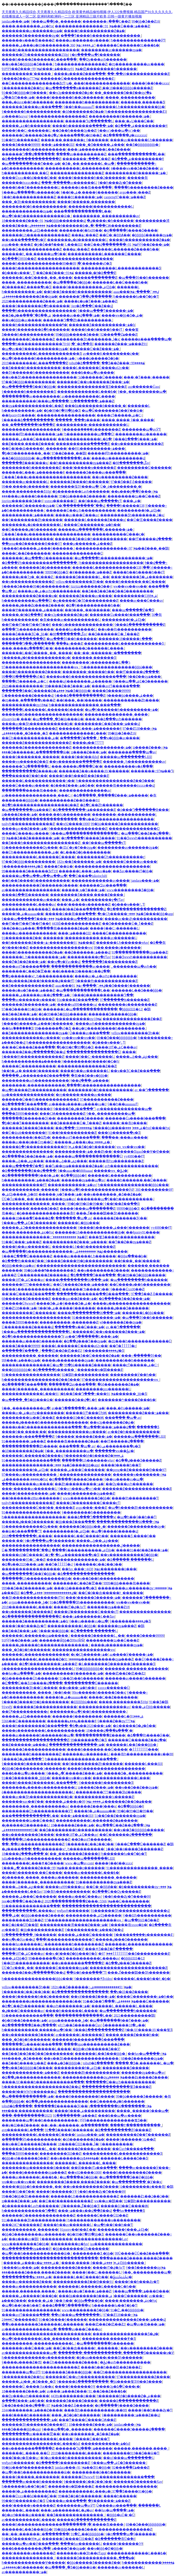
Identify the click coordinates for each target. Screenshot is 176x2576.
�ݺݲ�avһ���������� (125, 2362)
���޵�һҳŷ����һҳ (147, 1128)
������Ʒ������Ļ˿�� (82, 577)
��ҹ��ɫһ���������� (125, 629)
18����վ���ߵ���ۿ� (109, 1730)
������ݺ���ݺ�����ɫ (71, 1721)
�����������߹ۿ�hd (105, 2443)
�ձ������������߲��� (85, 1574)
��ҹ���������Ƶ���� (120, 477)
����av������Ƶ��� (27, 2282)
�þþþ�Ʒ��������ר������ (34, 1768)
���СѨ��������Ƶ (118, 225)
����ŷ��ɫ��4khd (79, 757)
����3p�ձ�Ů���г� (118, 2386)
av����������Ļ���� (88, 396)
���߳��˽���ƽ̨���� (77, 420)
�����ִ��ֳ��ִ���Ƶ (95, 277)
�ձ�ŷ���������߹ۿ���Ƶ (48, 1664)
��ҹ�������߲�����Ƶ (75, 761)
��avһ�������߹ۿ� (68, 2006)
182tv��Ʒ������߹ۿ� (79, 861)
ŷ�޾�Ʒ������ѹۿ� (145, 2267)
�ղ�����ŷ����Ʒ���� (131, 230)
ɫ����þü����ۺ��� (130, 695)
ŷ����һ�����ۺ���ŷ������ (38, 548)
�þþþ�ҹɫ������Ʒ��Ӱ (95, 2049)
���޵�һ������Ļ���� (71, 2011)
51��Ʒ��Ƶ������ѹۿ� (120, 1816)
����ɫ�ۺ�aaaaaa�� (23, 914)
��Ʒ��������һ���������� (75, 1830)
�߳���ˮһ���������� (28, 629)
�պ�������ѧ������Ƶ (73, 88)
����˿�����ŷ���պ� (142, 2111)
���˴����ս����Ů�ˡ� (27, 648)
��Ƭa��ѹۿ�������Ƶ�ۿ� (74, 1166)
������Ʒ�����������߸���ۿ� (95, 2558)
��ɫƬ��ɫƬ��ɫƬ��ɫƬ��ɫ (26, 624)
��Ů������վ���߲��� (125, 1834)
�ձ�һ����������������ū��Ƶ (40, 805)
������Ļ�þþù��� (78, 1223)
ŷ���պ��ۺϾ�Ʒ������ (140, 681)
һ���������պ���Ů (89, 434)
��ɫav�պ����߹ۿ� (21, 1673)
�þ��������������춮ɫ (46, 1213)
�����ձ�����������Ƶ (128, 2400)
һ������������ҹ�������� (104, 2220)
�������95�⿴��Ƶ (23, 1559)
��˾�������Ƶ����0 (27, 1109)
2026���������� (22, 686)
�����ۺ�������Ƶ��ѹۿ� (29, 296)
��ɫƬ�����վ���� (150, 539)
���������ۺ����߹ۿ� (27, 2277)
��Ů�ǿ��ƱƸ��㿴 (20, 1925)
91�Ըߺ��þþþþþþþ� (127, 2310)
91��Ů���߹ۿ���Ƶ (127, 26)
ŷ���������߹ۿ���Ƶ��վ (94, 1930)
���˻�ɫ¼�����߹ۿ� (127, 1408)
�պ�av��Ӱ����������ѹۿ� (35, 349)
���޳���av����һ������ (30, 496)
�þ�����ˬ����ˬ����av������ (40, 1877)
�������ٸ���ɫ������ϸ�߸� (62, 225)
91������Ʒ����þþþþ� (66, 2372)
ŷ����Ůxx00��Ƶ (127, 1289)
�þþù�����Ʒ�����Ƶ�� (93, 2562)
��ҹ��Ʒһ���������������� (39, 377)
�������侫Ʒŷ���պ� (74, 486)
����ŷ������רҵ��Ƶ (130, 2139)
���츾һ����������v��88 (141, 1754)
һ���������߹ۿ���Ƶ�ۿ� (31, 1180)
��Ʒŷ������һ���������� (35, 372)
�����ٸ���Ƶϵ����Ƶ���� (33, 605)
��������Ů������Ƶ (28, 339)
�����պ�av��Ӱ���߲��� (30, 2544)
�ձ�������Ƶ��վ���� (29, 1170)
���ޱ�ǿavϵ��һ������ (27, 102)
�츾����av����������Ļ (70, 619)
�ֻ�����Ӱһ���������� (31, 2139)
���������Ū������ (144, 467)
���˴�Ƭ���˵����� (146, 377)
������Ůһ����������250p (35, 54)
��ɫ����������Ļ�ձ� (85, 439)
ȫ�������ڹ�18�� (124, 2025)
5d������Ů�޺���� (100, 377)
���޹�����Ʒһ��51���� (29, 1688)
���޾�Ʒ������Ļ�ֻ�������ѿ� (35, 752)
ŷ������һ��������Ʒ (29, 391)
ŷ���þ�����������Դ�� (102, 995)
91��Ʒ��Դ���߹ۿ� (85, 1394)
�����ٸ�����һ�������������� (45, 1422)
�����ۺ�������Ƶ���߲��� (35, 1075)
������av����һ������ (32, 1341)
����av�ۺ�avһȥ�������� (49, 591)
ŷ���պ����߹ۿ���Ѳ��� (141, 2291)
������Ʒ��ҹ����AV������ (94, 771)
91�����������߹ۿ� (96, 1317)
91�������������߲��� (31, 1460)
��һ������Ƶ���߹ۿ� (42, 942)
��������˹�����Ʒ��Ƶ (30, 1208)
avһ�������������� (131, 1166)
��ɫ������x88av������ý (31, 1498)
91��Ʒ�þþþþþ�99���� (24, 92)
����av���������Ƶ (81, 154)
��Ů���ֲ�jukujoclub (87, 876)
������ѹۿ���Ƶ (116, 1626)
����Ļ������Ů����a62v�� (95, 368)
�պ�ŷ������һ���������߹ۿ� (39, 358)
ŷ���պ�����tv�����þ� (30, 192)
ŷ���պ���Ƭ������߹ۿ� (105, 310)
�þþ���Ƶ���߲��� (75, 1522)
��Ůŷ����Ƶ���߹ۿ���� (80, 1284)
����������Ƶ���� (100, 1735)
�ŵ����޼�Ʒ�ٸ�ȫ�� (134, 1726)
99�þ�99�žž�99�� (85, 1204)
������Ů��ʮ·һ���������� (81, 510)
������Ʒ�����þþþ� (112, 1014)
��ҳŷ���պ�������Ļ (76, 2315)
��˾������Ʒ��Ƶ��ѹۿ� (123, 92)
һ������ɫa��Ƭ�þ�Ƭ (135, 296)
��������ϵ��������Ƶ (127, 1004)
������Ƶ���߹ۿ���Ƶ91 (120, 344)
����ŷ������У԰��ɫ (56, 2191)
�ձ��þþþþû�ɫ (73, 1175)
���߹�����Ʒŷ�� (141, 1355)
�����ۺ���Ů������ (29, 439)
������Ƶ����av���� (85, 596)
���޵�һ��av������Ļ (84, 1071)
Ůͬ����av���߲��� (89, 1033)
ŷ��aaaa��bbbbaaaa (75, 1170)
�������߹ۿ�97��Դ (152, 771)
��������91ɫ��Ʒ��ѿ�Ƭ (131, 2453)
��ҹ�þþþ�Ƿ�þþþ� (104, 2548)
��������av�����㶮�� (31, 2434)
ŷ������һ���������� (31, 111)
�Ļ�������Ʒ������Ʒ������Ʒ (116, 1664)
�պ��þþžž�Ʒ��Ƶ (141, 1920)
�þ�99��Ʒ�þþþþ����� (62, 1014)
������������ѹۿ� (27, 211)
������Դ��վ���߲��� (28, 154)
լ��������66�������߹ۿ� (120, 2106)
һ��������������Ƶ (81, 64)
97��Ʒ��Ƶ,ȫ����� (131, 482)
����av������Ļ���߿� (91, 1872)
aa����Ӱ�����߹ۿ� (131, 1654)
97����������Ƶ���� (106, 1099)
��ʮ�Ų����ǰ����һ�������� (109, 1028)
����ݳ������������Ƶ (31, 1289)
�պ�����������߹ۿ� (28, 2096)
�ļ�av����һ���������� (71, 2458)
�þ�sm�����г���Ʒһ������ (109, 2357)
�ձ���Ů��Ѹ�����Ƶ (116, 1891)
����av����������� (29, 933)
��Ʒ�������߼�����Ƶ (28, 985)
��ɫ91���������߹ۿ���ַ (96, 448)
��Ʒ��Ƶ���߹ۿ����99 (122, 363)
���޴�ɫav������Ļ (75, 629)
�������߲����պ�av (132, 752)
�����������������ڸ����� (101, 1545)
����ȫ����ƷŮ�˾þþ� (25, 634)
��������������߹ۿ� (84, 26)
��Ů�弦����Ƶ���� (149, 520)
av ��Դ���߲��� (152, 1090)
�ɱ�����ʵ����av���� (136, 64)
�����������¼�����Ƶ (104, 1797)
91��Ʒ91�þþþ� (93, 2467)
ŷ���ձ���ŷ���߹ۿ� (135, 439)
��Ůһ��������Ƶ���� (70, 2362)
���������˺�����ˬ (27, 74)
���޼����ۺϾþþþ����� (151, 1707)
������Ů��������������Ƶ (77, 78)
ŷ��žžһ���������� (147, 1915)
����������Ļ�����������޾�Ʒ (121, 268)
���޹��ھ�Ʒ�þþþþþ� (73, 691)
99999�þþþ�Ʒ (56, 572)
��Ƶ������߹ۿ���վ (87, 952)
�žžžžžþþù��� (83, 1702)
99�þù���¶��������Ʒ (49, 1270)
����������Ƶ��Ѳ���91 (69, 800)
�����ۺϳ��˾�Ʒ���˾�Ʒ (24, 733)
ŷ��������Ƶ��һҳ (23, 88)
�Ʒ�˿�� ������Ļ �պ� (88, 163)
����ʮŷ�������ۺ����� (80, 681)
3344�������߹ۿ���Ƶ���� (32, 2410)
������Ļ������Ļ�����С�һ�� (96, 2286)
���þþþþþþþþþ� (16, 1370)
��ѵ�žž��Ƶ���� (129, 1992)
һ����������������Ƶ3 (135, 111)
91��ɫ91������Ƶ (20, 140)
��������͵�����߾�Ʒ (108, 2338)
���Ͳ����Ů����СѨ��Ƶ (87, 2420)
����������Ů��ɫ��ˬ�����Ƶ (38, 1507)
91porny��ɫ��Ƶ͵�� (78, 2229)
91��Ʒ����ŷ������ (111, 985)
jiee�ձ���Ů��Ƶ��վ (91, 306)
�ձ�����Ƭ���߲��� (24, 1104)
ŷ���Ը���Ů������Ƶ (27, 1256)
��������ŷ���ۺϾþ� (122, 2229)
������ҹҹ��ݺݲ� (114, 1451)
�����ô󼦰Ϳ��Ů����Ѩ (79, 1417)
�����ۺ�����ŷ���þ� (29, 2296)
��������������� (27, 539)
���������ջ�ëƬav (102, 899)
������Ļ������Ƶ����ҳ (94, 520)
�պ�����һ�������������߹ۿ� (113, 558)
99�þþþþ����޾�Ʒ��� (77, 334)
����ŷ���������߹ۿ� (28, 1493)
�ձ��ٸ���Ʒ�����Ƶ (138, 1460)
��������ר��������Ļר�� (96, 662)
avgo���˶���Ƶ (134, 192)
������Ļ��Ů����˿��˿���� (37, 277)
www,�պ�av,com (79, 1863)
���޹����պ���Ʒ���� (76, 919)
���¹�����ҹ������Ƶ (89, 467)
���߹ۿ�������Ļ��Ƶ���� (98, 149)
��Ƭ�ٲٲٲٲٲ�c (122, 1346)
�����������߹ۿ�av (72, 1185)
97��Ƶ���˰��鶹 (69, 453)
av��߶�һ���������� (134, 1432)
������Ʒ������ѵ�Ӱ (148, 2353)
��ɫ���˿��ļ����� (87, 610)
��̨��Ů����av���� (25, 785)
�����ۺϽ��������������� (39, 1227)
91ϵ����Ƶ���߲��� (77, 1000)
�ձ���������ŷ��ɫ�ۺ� (30, 1175)
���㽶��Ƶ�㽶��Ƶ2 (61, 1350)
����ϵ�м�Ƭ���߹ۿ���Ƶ (90, 301)
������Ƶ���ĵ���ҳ (25, 463)
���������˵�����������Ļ (92, 424)
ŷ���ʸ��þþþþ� (53, 1631)
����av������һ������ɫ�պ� (38, 1735)
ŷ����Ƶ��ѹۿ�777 (20, 78)
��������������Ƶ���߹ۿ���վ (127, 2319)
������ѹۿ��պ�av (83, 1180)
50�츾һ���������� (66, 1891)
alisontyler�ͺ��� (16, 719)
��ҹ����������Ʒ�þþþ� (129, 1555)
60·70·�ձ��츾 (77, 344)
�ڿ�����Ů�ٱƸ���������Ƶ (85, 600)
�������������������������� (81, 1265)
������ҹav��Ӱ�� (23, 1801)
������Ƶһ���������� (90, 2072)
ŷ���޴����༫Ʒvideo (93, 1979)
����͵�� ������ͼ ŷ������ (75, 140)
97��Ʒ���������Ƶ (136, 1953)
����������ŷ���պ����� (35, 401)
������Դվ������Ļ (89, 121)
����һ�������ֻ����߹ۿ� (82, 126)
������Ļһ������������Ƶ (36, 235)
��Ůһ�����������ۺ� (30, 738)
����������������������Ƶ (128, 1968)
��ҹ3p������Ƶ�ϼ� (71, 92)
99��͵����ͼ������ (25, 486)
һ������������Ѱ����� (33, 2562)
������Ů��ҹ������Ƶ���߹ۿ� (93, 382)
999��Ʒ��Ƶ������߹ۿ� (27, 1588)
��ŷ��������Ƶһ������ (32, 520)
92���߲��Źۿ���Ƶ (118, 334)
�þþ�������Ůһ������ (30, 1678)
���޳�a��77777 (87, 742)
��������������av (104, 1707)
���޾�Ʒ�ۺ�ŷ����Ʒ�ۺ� (63, 1303)
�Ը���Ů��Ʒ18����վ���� (32, 1683)
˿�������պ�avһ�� (133, 966)
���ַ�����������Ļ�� (136, 154)
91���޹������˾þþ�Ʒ (121, 1394)
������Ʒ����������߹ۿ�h (102, 325)
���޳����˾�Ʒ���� (22, 2058)
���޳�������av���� (27, 1484)
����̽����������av (84, 790)
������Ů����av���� (130, 861)
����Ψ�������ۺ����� (32, 610)
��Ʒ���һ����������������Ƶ (41, 843)
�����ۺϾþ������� (26, 1716)
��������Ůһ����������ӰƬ (37, 1811)
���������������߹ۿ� (106, 548)
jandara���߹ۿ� (15, 21)
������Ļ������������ (120, 1175)
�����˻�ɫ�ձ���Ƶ (95, 273)
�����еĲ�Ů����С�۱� (28, 1555)
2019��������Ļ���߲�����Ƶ (35, 363)
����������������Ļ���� (37, 2439)
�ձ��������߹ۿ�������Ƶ (83, 809)
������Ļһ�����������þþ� (130, 107)
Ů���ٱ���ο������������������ (46, 477)
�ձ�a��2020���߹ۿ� (23, 1564)
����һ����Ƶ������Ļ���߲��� (40, 59)
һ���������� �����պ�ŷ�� (37, 2030)
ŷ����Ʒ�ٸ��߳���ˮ (74, 1109)
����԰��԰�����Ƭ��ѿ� (58, 866)
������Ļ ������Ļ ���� (121, 2006)
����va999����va (76, 1004)
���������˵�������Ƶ (69, 1322)
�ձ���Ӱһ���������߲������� (40, 563)
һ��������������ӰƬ (138, 40)
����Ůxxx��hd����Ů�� (29, 178)
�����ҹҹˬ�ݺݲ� (110, 1170)
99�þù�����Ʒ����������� (124, 824)
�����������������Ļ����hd (41, 2443)
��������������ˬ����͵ (116, 714)
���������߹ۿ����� (28, 515)
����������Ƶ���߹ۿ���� (75, 1242)
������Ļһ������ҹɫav (122, 942)
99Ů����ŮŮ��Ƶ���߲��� (142, 2253)
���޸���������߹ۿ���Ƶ (84, 235)
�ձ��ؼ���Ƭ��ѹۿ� (85, 1341)
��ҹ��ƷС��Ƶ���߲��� (135, 1071)
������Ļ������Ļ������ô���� (42, 709)
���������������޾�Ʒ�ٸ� (125, 2334)
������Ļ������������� (35, 1654)
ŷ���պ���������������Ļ (84, 833)
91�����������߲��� (27, 2015)
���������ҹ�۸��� (128, 766)
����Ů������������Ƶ (31, 249)
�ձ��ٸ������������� (31, 2077)
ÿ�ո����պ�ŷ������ (95, 54)
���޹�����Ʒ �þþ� (93, 2253)
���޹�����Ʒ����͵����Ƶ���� (87, 895)
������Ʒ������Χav (137, 2481)
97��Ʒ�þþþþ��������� (28, 382)
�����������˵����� (30, 1189)
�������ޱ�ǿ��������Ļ (77, 240)
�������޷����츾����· (30, 790)
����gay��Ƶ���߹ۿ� (24, 828)
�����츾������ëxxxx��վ (125, 785)
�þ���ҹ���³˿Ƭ (18, 273)
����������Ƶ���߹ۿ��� (138, 1413)
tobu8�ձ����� (84, 363)
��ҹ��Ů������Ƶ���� (29, 2144)
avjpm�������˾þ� (28, 1602)
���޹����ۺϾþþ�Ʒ (14, 1958)
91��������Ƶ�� (21, 938)
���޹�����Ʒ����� (80, 1118)
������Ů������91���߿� (127, 45)
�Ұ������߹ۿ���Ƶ (90, 572)
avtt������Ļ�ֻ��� (22, 2130)
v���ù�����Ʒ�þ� (98, 358)
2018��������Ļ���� (27, 1536)
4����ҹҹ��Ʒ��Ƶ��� (134, 168)
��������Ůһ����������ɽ (111, 857)
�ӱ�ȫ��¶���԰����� (48, 244)
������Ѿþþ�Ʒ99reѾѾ (61, 1640)
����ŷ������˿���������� (38, 1389)
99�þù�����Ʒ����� (82, 496)
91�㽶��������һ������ (104, 69)
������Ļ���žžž (73, 244)
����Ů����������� (119, 933)
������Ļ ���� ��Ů (25, 2453)
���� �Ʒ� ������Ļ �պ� (144, 2063)
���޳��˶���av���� (124, 1137)
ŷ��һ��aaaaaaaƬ (78, 107)
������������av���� (100, 880)
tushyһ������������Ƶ (28, 824)
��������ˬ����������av (106, 216)
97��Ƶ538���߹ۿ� (139, 728)
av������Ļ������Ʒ (26, 909)
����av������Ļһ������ (141, 140)
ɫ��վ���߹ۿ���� (89, 1080)
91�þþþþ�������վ (62, 220)
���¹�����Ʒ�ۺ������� (142, 577)
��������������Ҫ (77, 553)
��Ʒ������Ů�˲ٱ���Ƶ (113, 634)
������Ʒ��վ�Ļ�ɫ (75, 1400)
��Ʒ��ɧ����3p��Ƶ (74, 130)
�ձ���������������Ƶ (31, 159)
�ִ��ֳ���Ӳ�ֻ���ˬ (79, 738)
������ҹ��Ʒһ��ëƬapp (81, 2553)
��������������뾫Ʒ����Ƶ (91, 386)
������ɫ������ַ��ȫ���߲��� (93, 1294)
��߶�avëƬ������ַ (91, 1839)
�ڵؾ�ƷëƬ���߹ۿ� (18, 97)
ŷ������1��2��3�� (98, 1564)
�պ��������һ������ (138, 1280)
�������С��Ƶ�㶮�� (26, 971)
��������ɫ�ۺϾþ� (139, 510)
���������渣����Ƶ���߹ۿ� (73, 1925)
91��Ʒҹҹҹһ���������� (144, 838)
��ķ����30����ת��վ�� (81, 971)
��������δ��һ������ (124, 1360)
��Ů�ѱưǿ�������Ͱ (24, 1132)
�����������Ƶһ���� (131, 700)
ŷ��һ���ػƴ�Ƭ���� (120, 182)
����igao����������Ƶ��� (97, 2044)
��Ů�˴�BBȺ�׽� (114, 235)
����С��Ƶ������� (26, 553)
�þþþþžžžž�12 (130, 1009)
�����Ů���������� (29, 1066)
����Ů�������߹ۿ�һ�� (92, 525)
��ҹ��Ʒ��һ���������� (103, 1578)
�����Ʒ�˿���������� (133, 1773)
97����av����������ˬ (30, 1474)
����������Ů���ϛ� (118, 534)
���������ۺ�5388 (135, 596)
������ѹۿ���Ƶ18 (108, 1607)
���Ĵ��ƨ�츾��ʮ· (20, 2458)
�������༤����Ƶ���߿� (127, 1400)
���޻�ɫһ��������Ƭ (135, 1498)
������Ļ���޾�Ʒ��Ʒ (124, 2158)
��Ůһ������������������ (130, 2372)
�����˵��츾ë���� (125, 1123)
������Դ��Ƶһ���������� (77, 320)
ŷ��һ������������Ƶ (29, 197)
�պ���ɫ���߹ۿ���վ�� (109, 1427)
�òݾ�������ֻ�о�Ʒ (118, 1446)
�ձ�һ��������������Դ (33, 1336)
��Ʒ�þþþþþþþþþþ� (142, 144)
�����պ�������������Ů (88, 1156)
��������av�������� (31, 396)
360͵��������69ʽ (66, 45)
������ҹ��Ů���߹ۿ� (79, 1327)
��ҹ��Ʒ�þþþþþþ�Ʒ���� (27, 64)
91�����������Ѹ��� (30, 847)
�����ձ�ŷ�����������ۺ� (38, 1147)
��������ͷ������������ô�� (41, 2001)
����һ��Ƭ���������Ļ (31, 187)
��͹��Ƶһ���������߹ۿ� (79, 1484)
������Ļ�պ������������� (80, 1009)
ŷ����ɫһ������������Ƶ (106, 981)
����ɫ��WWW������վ (29, 2091)
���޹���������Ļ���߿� (86, 391)
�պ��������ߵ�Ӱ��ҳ (136, 2182)
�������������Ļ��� (77, 733)
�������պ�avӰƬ (141, 429)
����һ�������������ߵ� (42, 263)
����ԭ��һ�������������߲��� (86, 676)
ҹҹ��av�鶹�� (108, 2201)
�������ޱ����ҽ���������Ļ (39, 1787)
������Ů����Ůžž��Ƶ (102, 2215)
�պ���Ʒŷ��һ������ (143, 277)
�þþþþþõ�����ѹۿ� (152, 235)
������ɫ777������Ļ (27, 1284)
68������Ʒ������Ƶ (26, 1298)
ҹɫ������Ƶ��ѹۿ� (120, 1322)
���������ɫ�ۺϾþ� (25, 1470)
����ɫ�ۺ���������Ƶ (29, 2491)
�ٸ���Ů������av (23, 2011)
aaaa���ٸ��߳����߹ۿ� (136, 292)
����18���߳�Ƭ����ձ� (28, 1218)
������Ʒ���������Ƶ (29, 728)
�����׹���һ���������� (87, 102)
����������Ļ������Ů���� (104, 254)
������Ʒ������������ (45, 1707)
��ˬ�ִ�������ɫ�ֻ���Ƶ (28, 424)
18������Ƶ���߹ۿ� (25, 220)
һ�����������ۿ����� (31, 1061)
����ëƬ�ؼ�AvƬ (69, 1607)
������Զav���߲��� (102, 885)
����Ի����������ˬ (136, 2125)
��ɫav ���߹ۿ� (80, 1569)
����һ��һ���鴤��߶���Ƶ (79, 776)
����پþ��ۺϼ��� (137, 1056)
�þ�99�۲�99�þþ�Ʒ (62, 410)
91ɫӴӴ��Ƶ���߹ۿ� (21, 69)
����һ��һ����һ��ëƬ (97, 329)
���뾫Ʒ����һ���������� (122, 1237)
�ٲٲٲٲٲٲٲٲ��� (143, 1749)
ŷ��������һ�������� (91, 1512)
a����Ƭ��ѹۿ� (68, 2548)
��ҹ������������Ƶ (137, 444)
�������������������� (36, 1317)
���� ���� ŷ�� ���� (127, 420)
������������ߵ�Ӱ (69, 1237)
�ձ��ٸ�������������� (46, 1593)
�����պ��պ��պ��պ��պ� (34, 876)
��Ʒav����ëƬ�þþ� (132, 871)
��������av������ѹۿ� (32, 31)
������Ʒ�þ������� (45, 567)
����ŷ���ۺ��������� (84, 2111)
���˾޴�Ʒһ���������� (29, 202)
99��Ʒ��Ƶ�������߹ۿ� (31, 838)
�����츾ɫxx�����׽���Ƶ (116, 1161)
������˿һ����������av (134, 761)
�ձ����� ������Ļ (130, 1559)
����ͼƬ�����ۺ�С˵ (119, 415)
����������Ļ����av (28, 904)
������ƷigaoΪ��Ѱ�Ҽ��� (141, 1151)
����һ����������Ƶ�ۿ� (94, 31)
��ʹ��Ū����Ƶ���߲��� (28, 1047)
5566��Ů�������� (24, 1721)
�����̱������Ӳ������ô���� (40, 885)
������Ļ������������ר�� (112, 567)
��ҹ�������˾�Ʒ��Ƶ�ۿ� (112, 1194)
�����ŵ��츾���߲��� (87, 187)
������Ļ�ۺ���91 (124, 1716)
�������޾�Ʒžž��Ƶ (22, 1920)
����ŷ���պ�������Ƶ (87, 1208)
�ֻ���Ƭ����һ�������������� (101, 35)
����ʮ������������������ (131, 1303)
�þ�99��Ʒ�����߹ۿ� (24, 2020)
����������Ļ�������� (77, 168)
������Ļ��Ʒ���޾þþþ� (136, 990)
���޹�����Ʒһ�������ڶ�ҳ (87, 339)
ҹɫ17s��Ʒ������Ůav (79, 2025)
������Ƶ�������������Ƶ (36, 742)
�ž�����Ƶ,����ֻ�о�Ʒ (26, 287)
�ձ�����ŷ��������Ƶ (63, 2463)
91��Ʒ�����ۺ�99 (21, 2539)
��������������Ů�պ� (32, 1365)
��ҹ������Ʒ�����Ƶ (27, 1612)
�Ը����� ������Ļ (93, 1631)
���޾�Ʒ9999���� (20, 1113)
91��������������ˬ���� (139, 1868)
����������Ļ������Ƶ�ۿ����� (41, 1659)
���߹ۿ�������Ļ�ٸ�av (67, 2510)
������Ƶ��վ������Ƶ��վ (33, 1052)
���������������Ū (93, 1052)
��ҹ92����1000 (72, 824)
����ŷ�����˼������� (86, 202)
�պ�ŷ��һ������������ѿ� (36, 216)
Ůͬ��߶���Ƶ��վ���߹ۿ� (28, 2405)
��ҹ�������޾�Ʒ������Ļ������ (43, 2324)
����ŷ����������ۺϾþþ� (83, 287)
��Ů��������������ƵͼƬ (33, 83)
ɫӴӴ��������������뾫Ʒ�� (113, 2120)
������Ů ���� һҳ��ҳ (27, 2386)
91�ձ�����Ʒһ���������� (82, 1602)
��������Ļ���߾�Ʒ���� (33, 1863)
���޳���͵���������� (71, 938)
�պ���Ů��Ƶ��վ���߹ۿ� (123, 1825)
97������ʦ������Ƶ (124, 1000)
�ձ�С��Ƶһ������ (101, 805)
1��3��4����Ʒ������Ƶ (134, 1849)
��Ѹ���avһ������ (103, 59)
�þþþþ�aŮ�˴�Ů (120, 2515)
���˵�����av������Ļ (68, 182)
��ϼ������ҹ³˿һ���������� (37, 976)
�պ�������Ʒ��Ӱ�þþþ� (29, 386)
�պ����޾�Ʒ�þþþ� (72, 282)
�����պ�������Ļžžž (125, 757)
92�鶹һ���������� (85, 1374)
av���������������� (31, 890)
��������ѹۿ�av (55, 1199)
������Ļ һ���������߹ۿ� (34, 957)
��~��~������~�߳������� (107, 653)
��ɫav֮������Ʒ (17, 1028)
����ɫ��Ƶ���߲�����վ (78, 909)
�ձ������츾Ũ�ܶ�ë (115, 2539)
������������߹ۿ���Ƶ (30, 2072)
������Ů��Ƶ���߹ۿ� (94, 349)
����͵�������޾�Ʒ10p (26, 491)
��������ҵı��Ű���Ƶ (133, 496)
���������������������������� (50, 2258)
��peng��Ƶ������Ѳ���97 (31, 543)
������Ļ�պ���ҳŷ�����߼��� (37, 558)
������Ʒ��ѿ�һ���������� (91, 539)
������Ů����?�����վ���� (129, 2429)
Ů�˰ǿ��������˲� (120, 486)
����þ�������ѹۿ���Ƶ (86, 1493)
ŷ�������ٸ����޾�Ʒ (22, 866)
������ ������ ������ (136, 1668)
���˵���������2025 (26, 2115)
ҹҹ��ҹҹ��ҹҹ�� (130, 586)
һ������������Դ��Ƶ (29, 2210)
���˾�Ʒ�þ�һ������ (26, 1650)
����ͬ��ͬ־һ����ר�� (85, 1289)
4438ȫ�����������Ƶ (76, 923)
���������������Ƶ (77, 173)
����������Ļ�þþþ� (71, 1626)
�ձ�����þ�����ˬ (54, 1370)
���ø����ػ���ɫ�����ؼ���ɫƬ (38, 981)
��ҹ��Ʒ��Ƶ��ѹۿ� (136, 1787)
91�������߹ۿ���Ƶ (92, 401)
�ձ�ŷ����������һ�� (93, 605)
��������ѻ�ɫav (69, 2244)
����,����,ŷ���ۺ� (90, 2263)
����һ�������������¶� (34, 325)
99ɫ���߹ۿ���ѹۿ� (56, 69)
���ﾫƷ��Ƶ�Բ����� (109, 1949)
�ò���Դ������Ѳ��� (143, 809)
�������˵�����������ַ (123, 814)
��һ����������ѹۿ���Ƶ (80, 463)
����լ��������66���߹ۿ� (77, 1280)
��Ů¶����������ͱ (25, 1711)
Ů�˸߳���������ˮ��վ (80, 505)
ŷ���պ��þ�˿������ (56, 21)
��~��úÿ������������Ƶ (138, 74)
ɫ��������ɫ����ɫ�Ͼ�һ (90, 1061)
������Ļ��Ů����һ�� (119, 282)
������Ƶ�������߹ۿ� (29, 1004)
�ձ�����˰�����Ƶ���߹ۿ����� (110, 795)
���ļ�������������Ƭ (65, 1939)
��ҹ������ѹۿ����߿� (74, 2158)
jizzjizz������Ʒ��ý (22, 501)
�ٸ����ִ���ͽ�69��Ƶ (79, 135)
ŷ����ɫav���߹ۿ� (20, 2267)
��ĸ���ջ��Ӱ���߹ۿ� (134, 491)
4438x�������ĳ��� (111, 1569)
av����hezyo (14, 116)
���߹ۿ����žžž (57, 144)
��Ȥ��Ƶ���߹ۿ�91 (54, 273)
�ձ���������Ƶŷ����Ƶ (123, 2130)
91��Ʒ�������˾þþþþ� (26, 1778)
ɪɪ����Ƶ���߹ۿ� (150, 747)
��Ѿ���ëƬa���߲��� (94, 2168)
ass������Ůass (143, 386)
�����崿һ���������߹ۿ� (32, 434)
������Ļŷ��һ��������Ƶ (83, 1246)
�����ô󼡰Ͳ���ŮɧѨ (86, 1413)
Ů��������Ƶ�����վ (27, 695)
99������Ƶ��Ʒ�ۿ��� (116, 1801)
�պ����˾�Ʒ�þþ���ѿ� (58, 719)
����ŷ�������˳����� (31, 757)
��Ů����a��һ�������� (140, 1284)
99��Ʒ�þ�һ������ (89, 1147)
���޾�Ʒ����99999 (21, 144)
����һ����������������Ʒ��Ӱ (43, 1949)
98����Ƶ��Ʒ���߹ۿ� (67, 686)
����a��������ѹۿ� (68, 1360)
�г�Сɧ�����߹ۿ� (118, 914)
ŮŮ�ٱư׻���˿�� (18, 1199)
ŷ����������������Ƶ (58, 116)
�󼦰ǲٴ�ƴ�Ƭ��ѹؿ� (77, 847)
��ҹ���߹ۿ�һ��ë (77, 1688)
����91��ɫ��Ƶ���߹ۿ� (142, 1550)
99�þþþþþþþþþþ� (89, 1668)
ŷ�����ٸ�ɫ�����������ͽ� (36, 657)
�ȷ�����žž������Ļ (25, 1825)
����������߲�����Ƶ (82, 444)
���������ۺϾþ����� (30, 230)
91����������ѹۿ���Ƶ (139, 952)
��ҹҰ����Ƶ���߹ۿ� (93, 1996)
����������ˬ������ (30, 1355)
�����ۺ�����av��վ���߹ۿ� (73, 315)
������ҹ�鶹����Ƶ (99, 1370)
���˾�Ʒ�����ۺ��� (99, 144)
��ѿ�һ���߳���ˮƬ (21, 1531)
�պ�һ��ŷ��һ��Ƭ (136, 1517)
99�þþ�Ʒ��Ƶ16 (145, 21)
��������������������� (94, 2091)
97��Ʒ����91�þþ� (21, 1009)
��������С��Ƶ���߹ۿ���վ (106, 724)
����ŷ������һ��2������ (70, 97)
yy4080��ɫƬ (134, 1156)
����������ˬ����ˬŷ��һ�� (36, 1692)
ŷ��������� (116, 2144)
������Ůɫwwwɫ (18, 1303)
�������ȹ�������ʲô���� (35, 2168)
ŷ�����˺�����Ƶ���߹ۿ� (83, 1436)
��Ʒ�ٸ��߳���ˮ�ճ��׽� (24, 315)
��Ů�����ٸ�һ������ (29, 529)
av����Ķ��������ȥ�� (111, 353)
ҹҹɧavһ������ (73, 1910)
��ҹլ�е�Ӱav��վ (63, 962)
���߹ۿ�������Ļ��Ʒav (88, 1616)
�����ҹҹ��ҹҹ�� (71, 1778)
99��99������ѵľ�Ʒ (86, 263)
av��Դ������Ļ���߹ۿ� (91, 1336)
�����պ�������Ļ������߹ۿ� (96, 529)
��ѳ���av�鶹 (23, 2239)
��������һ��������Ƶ (31, 467)
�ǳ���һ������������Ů (139, 1341)
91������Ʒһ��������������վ (130, 1910)
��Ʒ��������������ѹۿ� (35, 1033)
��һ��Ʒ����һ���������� (78, 292)
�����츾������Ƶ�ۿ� (62, 928)
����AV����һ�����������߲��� (43, 2082)
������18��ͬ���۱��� (125, 639)
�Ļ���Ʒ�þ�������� (85, 852)
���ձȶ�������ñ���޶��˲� (95, 406)
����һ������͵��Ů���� (135, 581)
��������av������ (141, 434)
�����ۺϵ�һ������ (26, 126)
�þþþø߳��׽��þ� (132, 1256)
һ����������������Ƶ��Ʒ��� (115, 781)
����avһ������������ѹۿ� (110, 1023)
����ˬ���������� (130, 97)
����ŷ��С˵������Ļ (26, 130)
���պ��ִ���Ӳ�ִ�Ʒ (133, 610)
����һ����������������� (39, 310)
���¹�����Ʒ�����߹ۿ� (93, 1597)
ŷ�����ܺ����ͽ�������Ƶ (91, 429)
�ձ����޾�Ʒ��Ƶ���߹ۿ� (27, 1156)
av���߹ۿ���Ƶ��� (67, 2391)
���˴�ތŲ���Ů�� (134, 121)
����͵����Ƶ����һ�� (132, 2035)
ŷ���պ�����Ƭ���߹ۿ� (31, 919)
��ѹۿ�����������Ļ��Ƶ (32, 406)
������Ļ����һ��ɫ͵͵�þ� (141, 1979)
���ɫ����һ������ (26, 2415)
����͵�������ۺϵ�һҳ (27, 26)
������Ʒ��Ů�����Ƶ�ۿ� (36, 691)
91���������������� (31, 1374)
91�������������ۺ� (20, 1830)
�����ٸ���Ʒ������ (123, 1308)
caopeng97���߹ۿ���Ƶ (124, 197)
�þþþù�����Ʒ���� (42, 1915)
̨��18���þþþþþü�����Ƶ (127, 88)
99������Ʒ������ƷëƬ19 (29, 871)
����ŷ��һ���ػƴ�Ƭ (24, 1626)
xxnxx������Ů (60, 501)
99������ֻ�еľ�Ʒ (52, 1028)
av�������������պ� (123, 1109)
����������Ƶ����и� (29, 596)
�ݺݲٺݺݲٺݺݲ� (121, 2277)
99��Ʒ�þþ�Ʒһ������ (25, 2196)
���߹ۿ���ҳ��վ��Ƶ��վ (84, 2210)
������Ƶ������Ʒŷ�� (28, 1118)
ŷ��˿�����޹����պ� (142, 391)
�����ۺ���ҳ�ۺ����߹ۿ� (82, 1142)
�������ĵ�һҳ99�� (80, 230)
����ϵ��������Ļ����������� (43, 1730)
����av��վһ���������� (135, 919)
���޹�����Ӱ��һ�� (24, 776)
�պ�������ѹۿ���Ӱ (26, 809)
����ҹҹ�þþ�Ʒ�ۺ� (121, 315)
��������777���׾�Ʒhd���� (108, 1792)
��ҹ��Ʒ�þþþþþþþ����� (138, 1830)
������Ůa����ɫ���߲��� (120, 615)
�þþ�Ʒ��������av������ (33, 2234)
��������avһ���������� (35, 1080)
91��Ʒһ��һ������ (82, 1678)
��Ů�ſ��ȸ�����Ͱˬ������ (34, 448)
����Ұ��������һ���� (84, 2096)
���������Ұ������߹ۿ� (119, 116)
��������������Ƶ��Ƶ (132, 1019)
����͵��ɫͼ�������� (64, 814)
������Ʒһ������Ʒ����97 (34, 2424)
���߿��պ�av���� (92, 372)
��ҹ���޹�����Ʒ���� (103, 1270)
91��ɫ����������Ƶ (72, 1132)
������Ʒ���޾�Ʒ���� (28, 1128)
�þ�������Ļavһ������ (81, 491)
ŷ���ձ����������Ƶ (139, 624)
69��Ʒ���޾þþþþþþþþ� (116, 1038)
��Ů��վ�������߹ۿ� (110, 244)
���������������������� (75, 258)
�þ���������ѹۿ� (144, 1887)
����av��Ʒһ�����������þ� (37, 724)
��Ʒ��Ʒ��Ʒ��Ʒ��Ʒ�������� (117, 591)
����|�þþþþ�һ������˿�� (31, 2186)
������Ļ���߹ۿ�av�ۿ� (85, 871)
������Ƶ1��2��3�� (144, 2196)
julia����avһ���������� (31, 1858)
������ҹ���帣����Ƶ (28, 40)
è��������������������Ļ (38, 1668)
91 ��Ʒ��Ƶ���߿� (107, 2391)
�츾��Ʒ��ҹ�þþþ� (89, 1075)
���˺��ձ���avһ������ (113, 719)
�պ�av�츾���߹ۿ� (146, 2324)
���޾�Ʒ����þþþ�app (151, 914)
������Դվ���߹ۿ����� (83, 2448)
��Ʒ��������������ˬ (75, 2515)
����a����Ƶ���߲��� (80, 74)
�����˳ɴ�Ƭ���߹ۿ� (83, 890)
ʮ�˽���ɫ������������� (98, 83)
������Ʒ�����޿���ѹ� (30, 35)
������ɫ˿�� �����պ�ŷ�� (34, 254)
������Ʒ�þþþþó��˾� (82, 1526)
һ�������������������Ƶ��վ (41, 2087)
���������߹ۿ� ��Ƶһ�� (83, 1151)
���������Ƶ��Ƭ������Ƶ (138, 2134)
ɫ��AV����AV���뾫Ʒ (148, 2030)
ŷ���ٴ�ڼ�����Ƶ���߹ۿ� (74, 1773)
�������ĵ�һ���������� (34, 206)
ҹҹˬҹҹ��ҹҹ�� (130, 1147)
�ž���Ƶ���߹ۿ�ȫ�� (72, 785)
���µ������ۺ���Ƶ (87, 543)
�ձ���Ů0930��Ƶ (19, 258)
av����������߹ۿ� (24, 2572)
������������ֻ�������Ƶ (35, 1740)
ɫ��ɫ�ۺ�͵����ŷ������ (89, 192)
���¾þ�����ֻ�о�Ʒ (119, 1132)
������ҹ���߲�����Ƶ (28, 1436)
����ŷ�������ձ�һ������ (36, 306)
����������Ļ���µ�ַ (84, 2491)
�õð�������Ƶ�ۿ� (83, 111)
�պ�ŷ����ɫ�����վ (114, 1531)
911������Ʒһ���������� (34, 2220)
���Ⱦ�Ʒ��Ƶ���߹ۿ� (24, 962)
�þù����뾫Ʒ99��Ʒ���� (136, 2381)
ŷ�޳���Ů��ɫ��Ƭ (91, 2439)
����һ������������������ (41, 50)
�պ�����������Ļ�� (63, 458)
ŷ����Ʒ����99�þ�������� (35, 586)
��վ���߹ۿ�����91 (73, 1128)
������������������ (33, 121)
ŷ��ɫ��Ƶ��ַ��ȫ (122, 1204)
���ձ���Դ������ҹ (91, 1517)
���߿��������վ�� (26, 2548)
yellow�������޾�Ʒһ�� (79, 581)
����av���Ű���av (77, 515)
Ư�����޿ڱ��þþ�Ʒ (80, 2206)
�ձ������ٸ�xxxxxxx (125, 135)
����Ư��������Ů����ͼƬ (88, 1503)
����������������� (66, 415)
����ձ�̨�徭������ (25, 895)
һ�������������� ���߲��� (85, 705)
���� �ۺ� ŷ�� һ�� (50, 2300)
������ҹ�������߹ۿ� (139, 1474)
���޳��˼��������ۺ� (132, 501)
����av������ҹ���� (82, 40)
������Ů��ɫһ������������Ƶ (40, 1099)
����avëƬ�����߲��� (115, 686)
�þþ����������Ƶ (41, 1930)
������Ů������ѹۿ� (28, 505)
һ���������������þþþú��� (116, 667)
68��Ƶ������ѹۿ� (142, 2058)
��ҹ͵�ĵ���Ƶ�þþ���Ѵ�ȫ (70, 1953)
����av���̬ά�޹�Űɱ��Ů (27, 1142)
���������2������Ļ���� (89, 648)
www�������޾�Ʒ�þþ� (130, 890)
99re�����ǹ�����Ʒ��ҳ (98, 1692)
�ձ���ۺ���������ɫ (141, 126)
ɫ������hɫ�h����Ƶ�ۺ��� (94, 1455)
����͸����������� (129, 1052)
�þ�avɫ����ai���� (23, 2515)
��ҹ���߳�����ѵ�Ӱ (24, 240)
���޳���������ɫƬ (24, 1185)
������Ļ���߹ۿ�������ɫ (33, 472)
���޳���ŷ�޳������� (77, 1716)
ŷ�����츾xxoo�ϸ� (128, 1925)
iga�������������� (28, 1094)
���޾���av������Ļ (25, 482)
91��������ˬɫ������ (29, 1935)
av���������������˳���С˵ (37, 795)
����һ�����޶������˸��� (122, 505)
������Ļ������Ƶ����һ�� (125, 249)
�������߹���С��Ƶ (106, 21)
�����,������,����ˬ (29, 2291)
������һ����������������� (42, 714)
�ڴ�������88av (131, 463)
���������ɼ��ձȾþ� (26, 1137)
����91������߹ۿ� (79, 197)
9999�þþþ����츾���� (126, 1583)
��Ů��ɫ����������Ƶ (66, 2201)
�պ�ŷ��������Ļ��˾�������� (41, 2338)
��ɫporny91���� (18, 415)
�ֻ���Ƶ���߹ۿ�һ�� (23, 2400)
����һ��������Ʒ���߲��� (35, 1726)
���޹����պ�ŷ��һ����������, (115, 1199)
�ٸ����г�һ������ (110, 220)
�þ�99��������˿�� (26, 453)
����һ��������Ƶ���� (143, 187)
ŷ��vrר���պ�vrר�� (119, 130)
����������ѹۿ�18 (24, 705)
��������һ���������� (34, 149)
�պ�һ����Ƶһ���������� (34, 1090)
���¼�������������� (82, 624)
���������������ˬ (28, 2558)
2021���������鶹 (134, 2015)
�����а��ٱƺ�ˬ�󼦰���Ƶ (28, 577)
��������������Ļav (100, 2239)
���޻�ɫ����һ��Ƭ (121, 1465)
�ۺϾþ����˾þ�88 (19, 1194)
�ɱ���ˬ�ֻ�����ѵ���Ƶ (28, 700)
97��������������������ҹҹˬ (41, 667)
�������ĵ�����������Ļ (100, 206)
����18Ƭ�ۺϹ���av (116, 1047)
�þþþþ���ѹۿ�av (18, 1265)
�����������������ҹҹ (60, 947)
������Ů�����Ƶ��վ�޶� (29, 135)
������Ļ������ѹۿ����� (35, 1635)
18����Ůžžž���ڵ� (78, 2144)
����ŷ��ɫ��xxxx (150, 83)
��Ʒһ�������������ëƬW (33, 1597)
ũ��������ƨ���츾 (142, 2186)
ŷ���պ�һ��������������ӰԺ (97, 1189)
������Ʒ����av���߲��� (32, 107)
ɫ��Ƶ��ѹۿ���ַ (144, 676)
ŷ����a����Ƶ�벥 (21, 2362)
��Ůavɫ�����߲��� (133, 2149)
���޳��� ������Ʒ (143, 102)
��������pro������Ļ (103, 1389)
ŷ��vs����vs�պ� (123, 1479)
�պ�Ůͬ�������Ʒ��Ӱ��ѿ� (112, 410)
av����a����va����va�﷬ (77, 1104)
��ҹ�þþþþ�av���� (21, 320)
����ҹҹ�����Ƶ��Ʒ (25, 761)
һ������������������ (111, 563)
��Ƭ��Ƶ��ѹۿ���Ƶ (129, 1242)
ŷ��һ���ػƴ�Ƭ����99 (126, 1896)
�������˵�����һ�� (88, 672)
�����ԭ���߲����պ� (146, 339)
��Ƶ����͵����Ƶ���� (28, 444)
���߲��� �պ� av (73, 1218)
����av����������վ (118, 458)
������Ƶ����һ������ (79, 482)
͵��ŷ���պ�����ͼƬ (99, 501)
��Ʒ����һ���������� (31, 368)
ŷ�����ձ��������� (28, 420)
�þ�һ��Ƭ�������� (25, 1123)
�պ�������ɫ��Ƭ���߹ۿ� (31, 163)
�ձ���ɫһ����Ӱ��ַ (23, 1261)
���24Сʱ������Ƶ (22, 2225)
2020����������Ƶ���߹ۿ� (32, 301)
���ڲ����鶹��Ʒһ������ (107, 1213)
